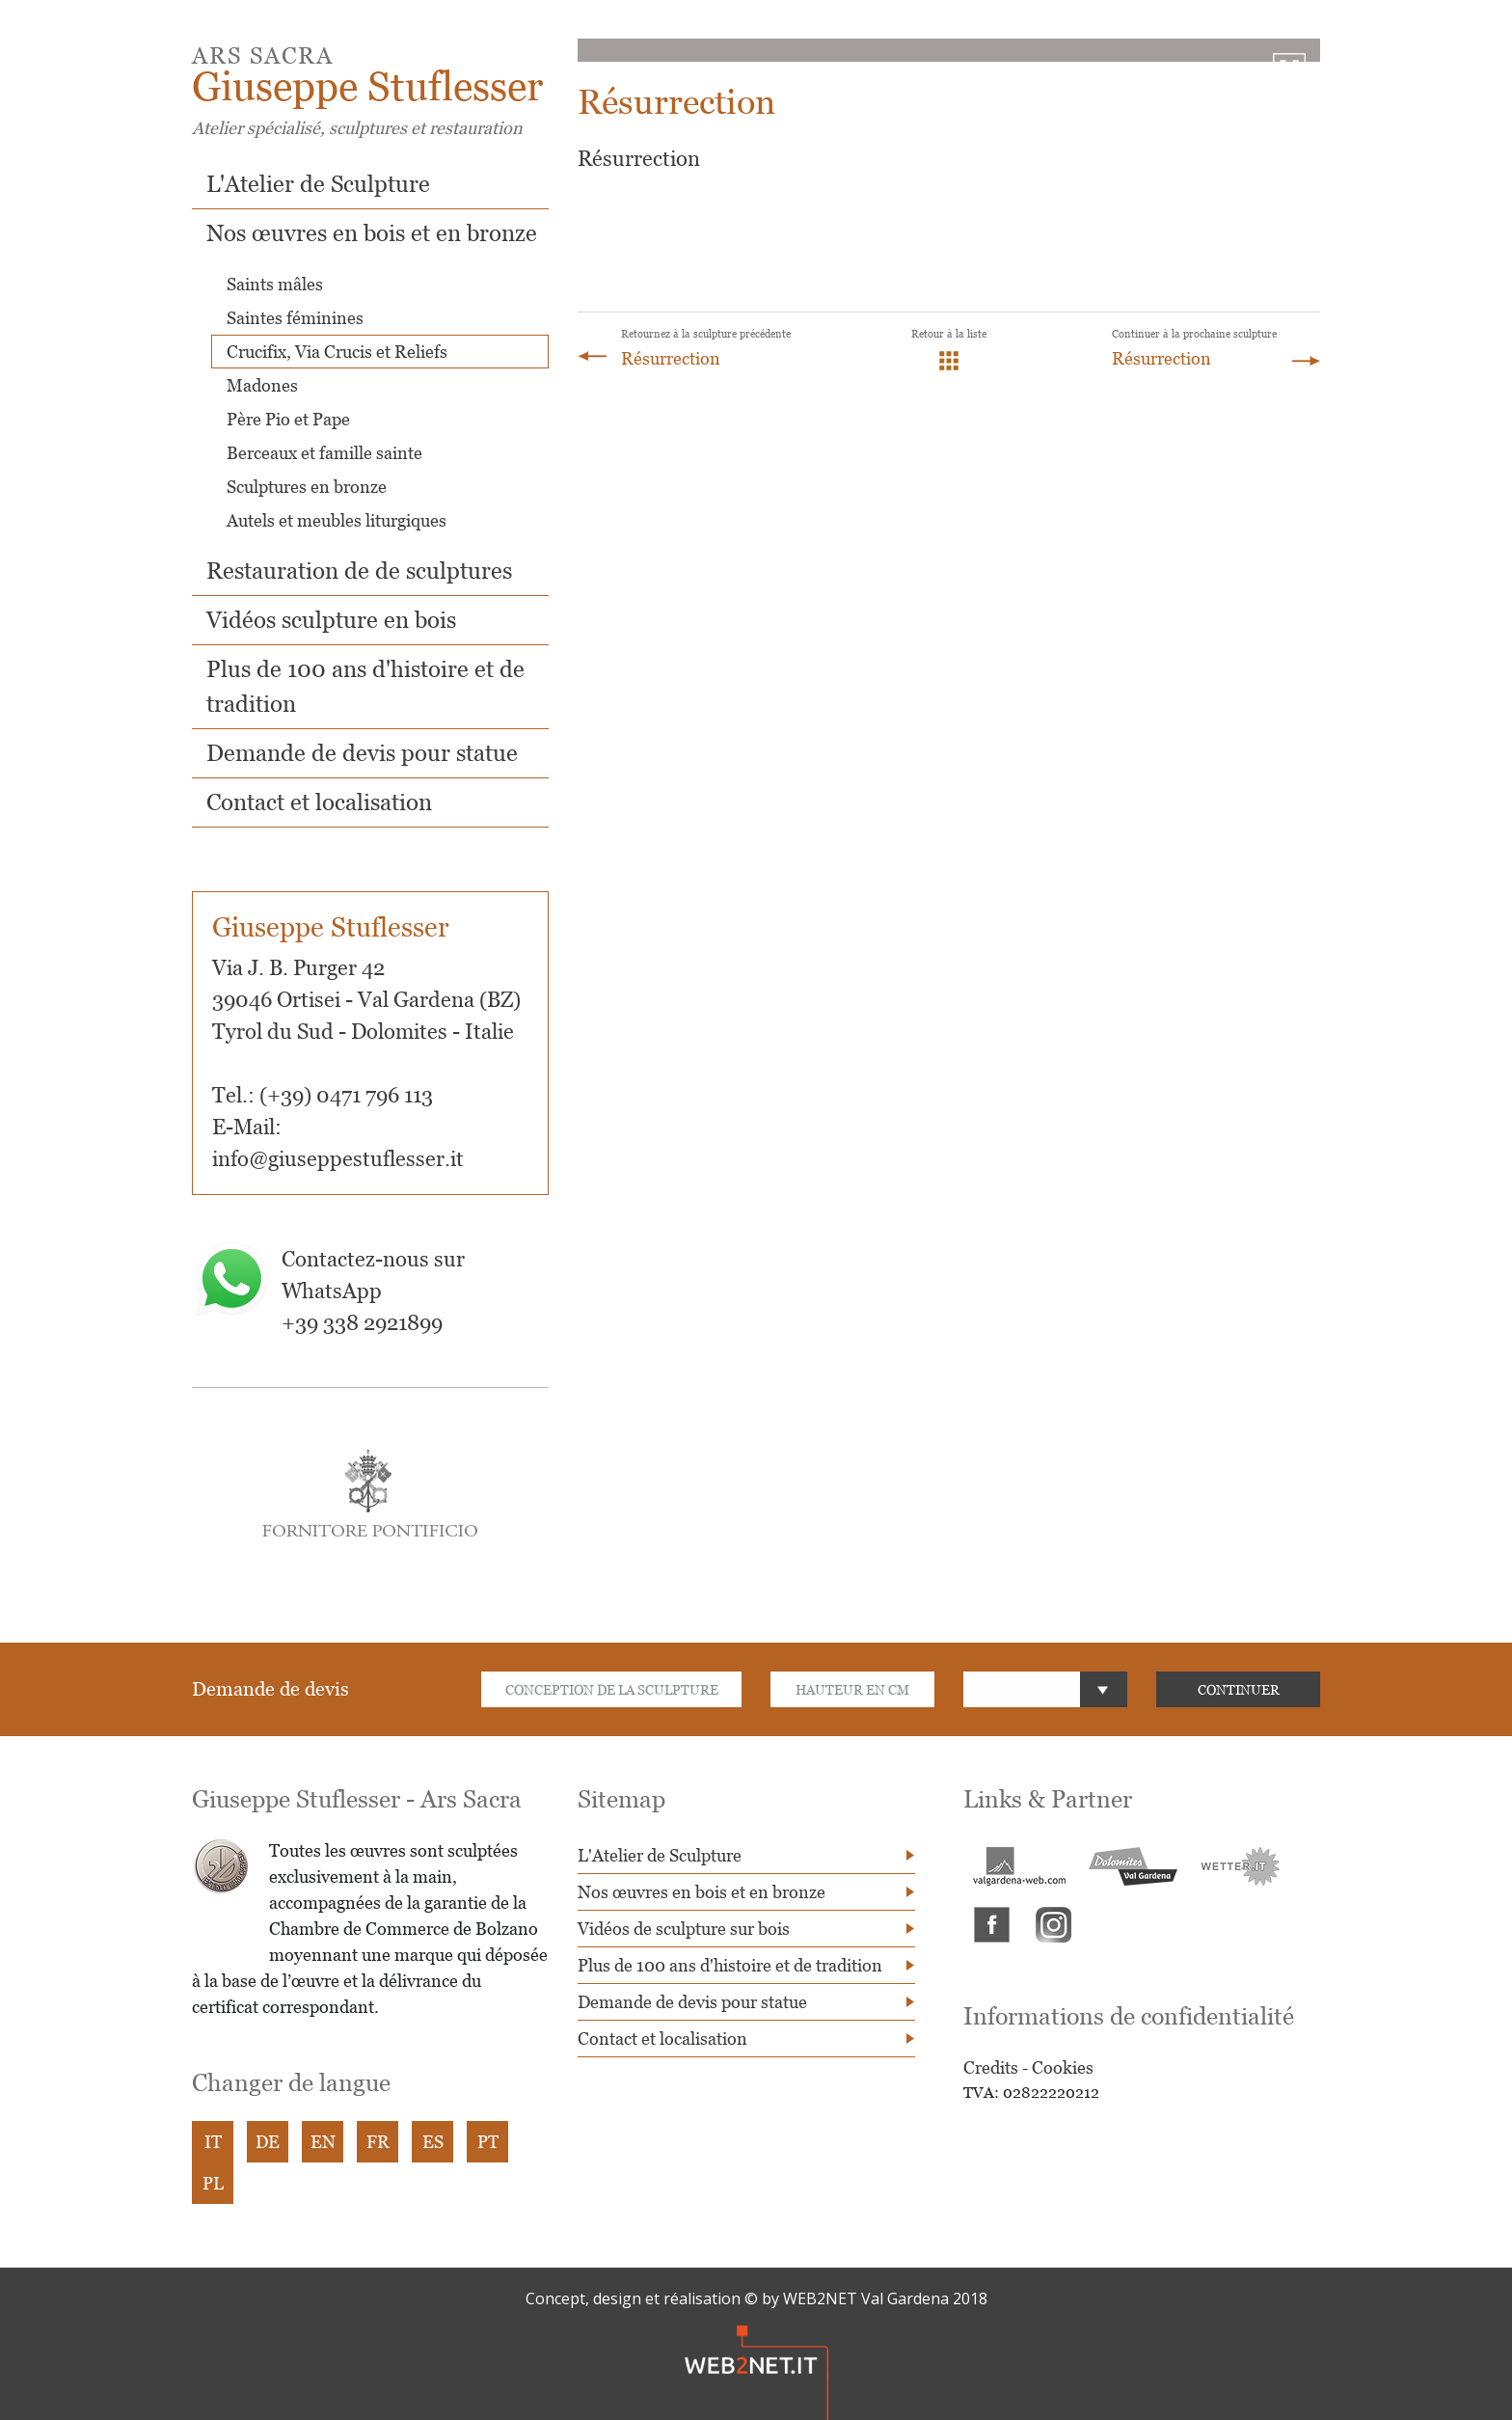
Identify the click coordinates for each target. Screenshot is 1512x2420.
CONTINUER (1239, 1689)
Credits (990, 2067)
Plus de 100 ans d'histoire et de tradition (730, 1965)
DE (268, 2142)
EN (323, 2142)
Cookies (1063, 2067)
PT (488, 2142)
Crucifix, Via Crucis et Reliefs (337, 351)
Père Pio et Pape (288, 419)
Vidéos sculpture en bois (331, 620)
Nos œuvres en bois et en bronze (371, 233)
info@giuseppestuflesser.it (338, 1159)
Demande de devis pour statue (362, 753)
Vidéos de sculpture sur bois (684, 1928)
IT (213, 2142)
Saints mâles (275, 284)
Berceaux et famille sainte (324, 453)
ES (433, 2142)
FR (378, 2142)
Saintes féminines (295, 318)
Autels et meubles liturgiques (336, 520)
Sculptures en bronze (307, 486)
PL (213, 2183)
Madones (262, 385)
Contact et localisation (319, 802)
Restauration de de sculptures (359, 571)
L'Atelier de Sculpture (318, 184)
